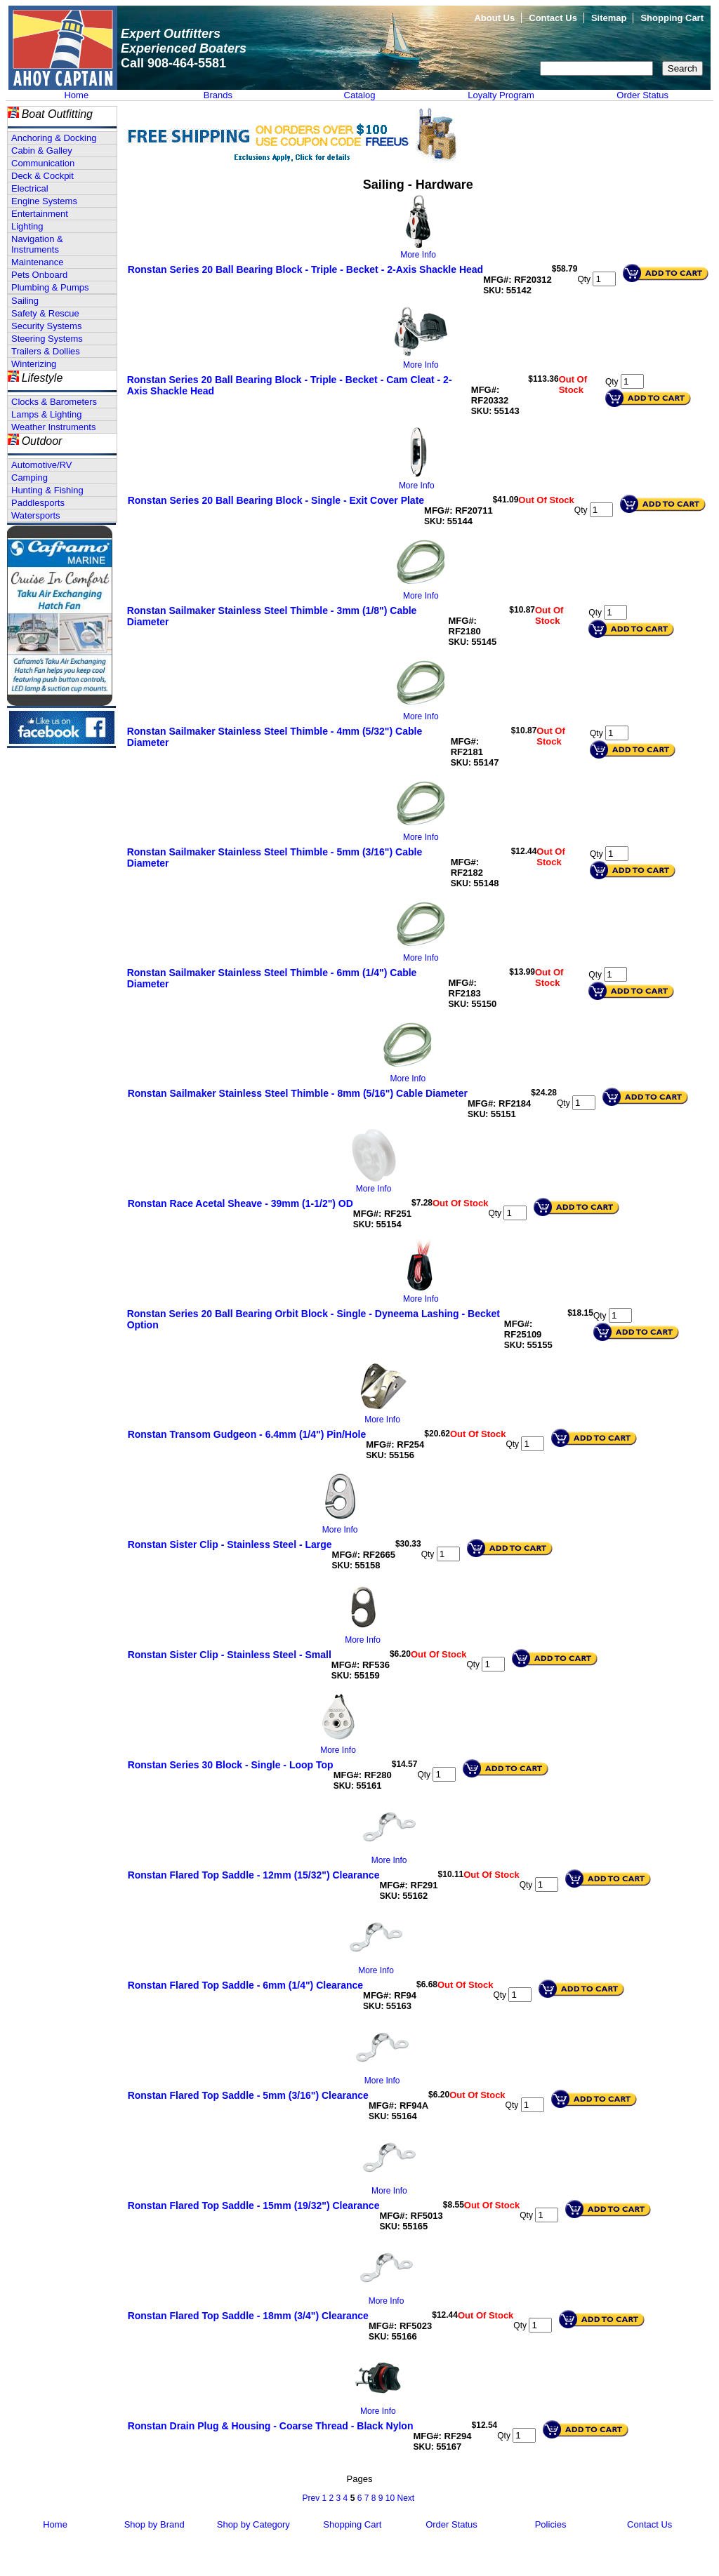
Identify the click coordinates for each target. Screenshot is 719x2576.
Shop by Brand (154, 2524)
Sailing (25, 300)
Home (76, 95)
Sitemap (609, 18)
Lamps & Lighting (46, 414)
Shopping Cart (672, 18)
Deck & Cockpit (42, 176)
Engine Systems (44, 201)
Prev (310, 2498)
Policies (551, 2524)
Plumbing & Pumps (50, 287)
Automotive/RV (41, 465)
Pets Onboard (39, 274)
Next (405, 2498)
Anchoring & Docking (53, 138)
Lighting (27, 226)
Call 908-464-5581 (173, 63)
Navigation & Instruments (37, 244)
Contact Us (553, 18)
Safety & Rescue (45, 313)
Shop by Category (253, 2524)
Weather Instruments (53, 427)
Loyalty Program (501, 95)
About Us (494, 18)
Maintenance (37, 262)
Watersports (35, 515)
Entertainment (39, 213)
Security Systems (46, 326)
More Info (418, 255)
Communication (42, 163)
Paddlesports (38, 503)
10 (390, 2498)
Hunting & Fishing (47, 490)
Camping (29, 477)
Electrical (29, 188)
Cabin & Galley (41, 150)
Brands (218, 95)
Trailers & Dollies (45, 351)
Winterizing (33, 364)
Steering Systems (47, 338)
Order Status (642, 95)
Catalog (360, 95)
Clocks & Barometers (54, 401)
